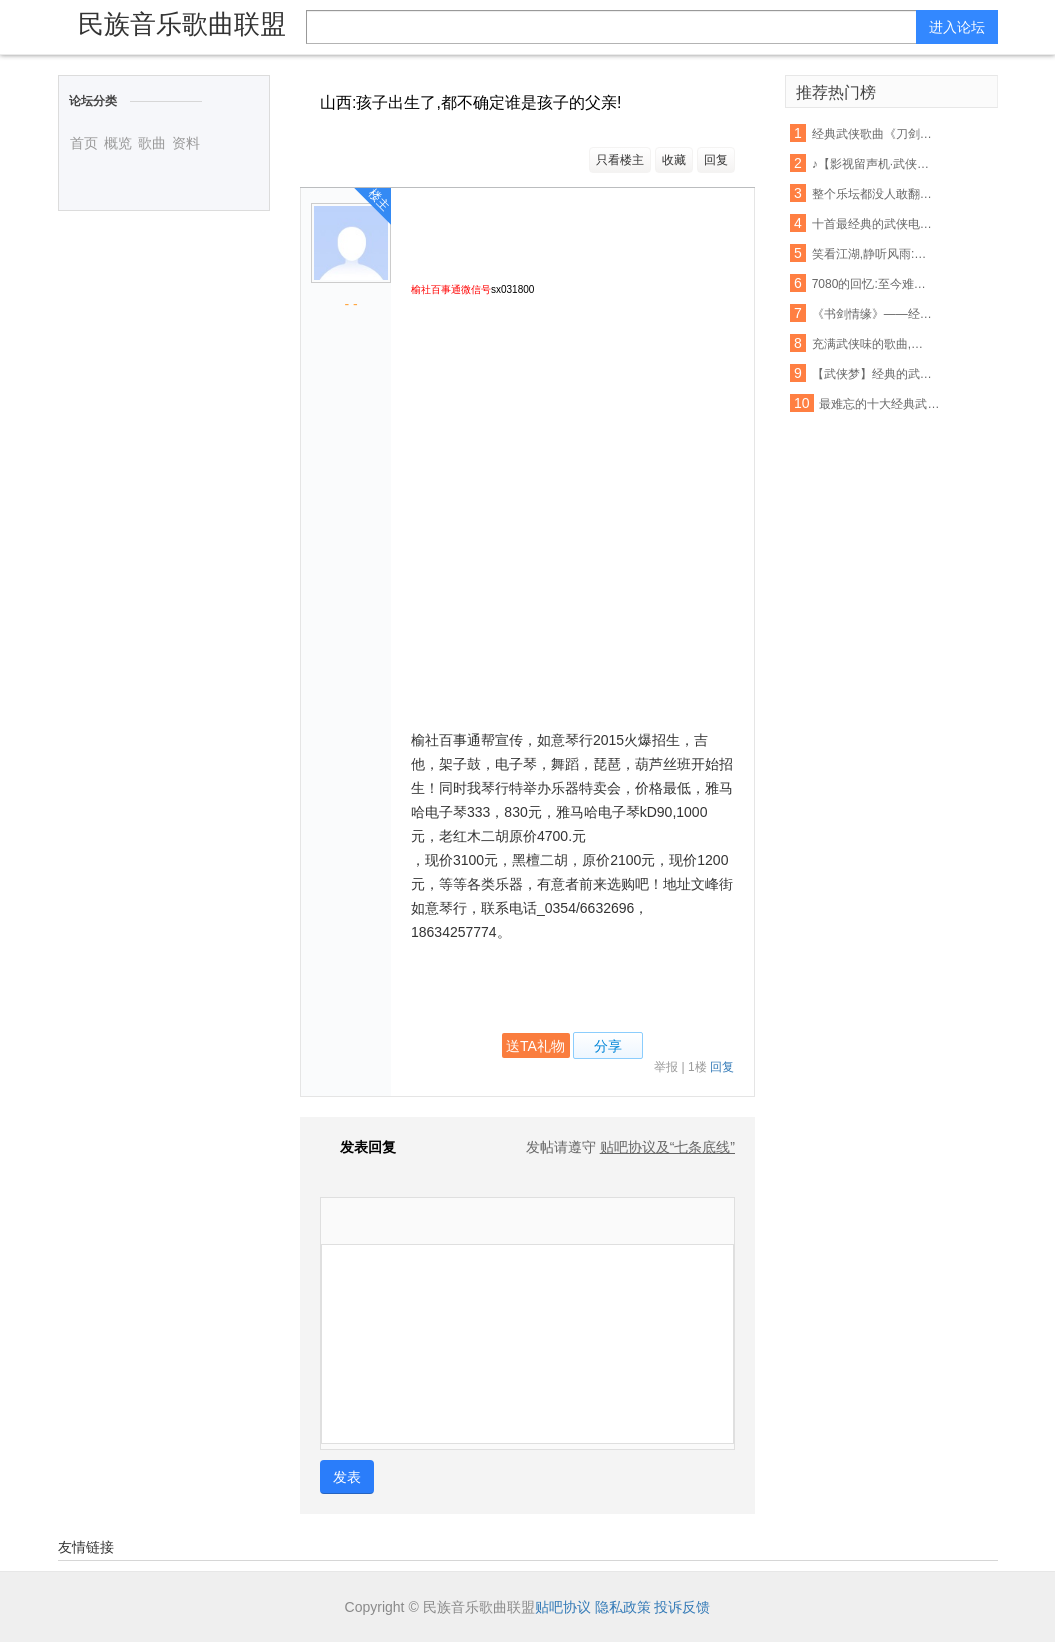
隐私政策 (623, 1607)
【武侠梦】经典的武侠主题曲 (873, 374)
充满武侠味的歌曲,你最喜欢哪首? (873, 344)
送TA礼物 (535, 1046)
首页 (84, 143)
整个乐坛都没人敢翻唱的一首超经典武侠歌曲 (873, 194)
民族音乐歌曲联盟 (182, 24)
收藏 (674, 160)
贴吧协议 (563, 1607)
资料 (186, 143)
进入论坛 (957, 27)
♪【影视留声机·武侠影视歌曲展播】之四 (873, 164)
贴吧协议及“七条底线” (667, 1147)
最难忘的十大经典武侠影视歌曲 (880, 404)
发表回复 (358, 1147)
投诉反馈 (682, 1607)
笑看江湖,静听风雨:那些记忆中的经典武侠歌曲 (873, 254)
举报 (666, 1067)
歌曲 (152, 143)
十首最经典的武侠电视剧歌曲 (873, 224)
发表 (347, 1477)
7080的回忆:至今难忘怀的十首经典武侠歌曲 (873, 284)
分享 (608, 1046)
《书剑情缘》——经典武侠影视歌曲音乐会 (873, 314)
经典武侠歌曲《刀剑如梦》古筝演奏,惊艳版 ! (873, 134)
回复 (716, 160)
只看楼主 (620, 160)
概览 (118, 143)
